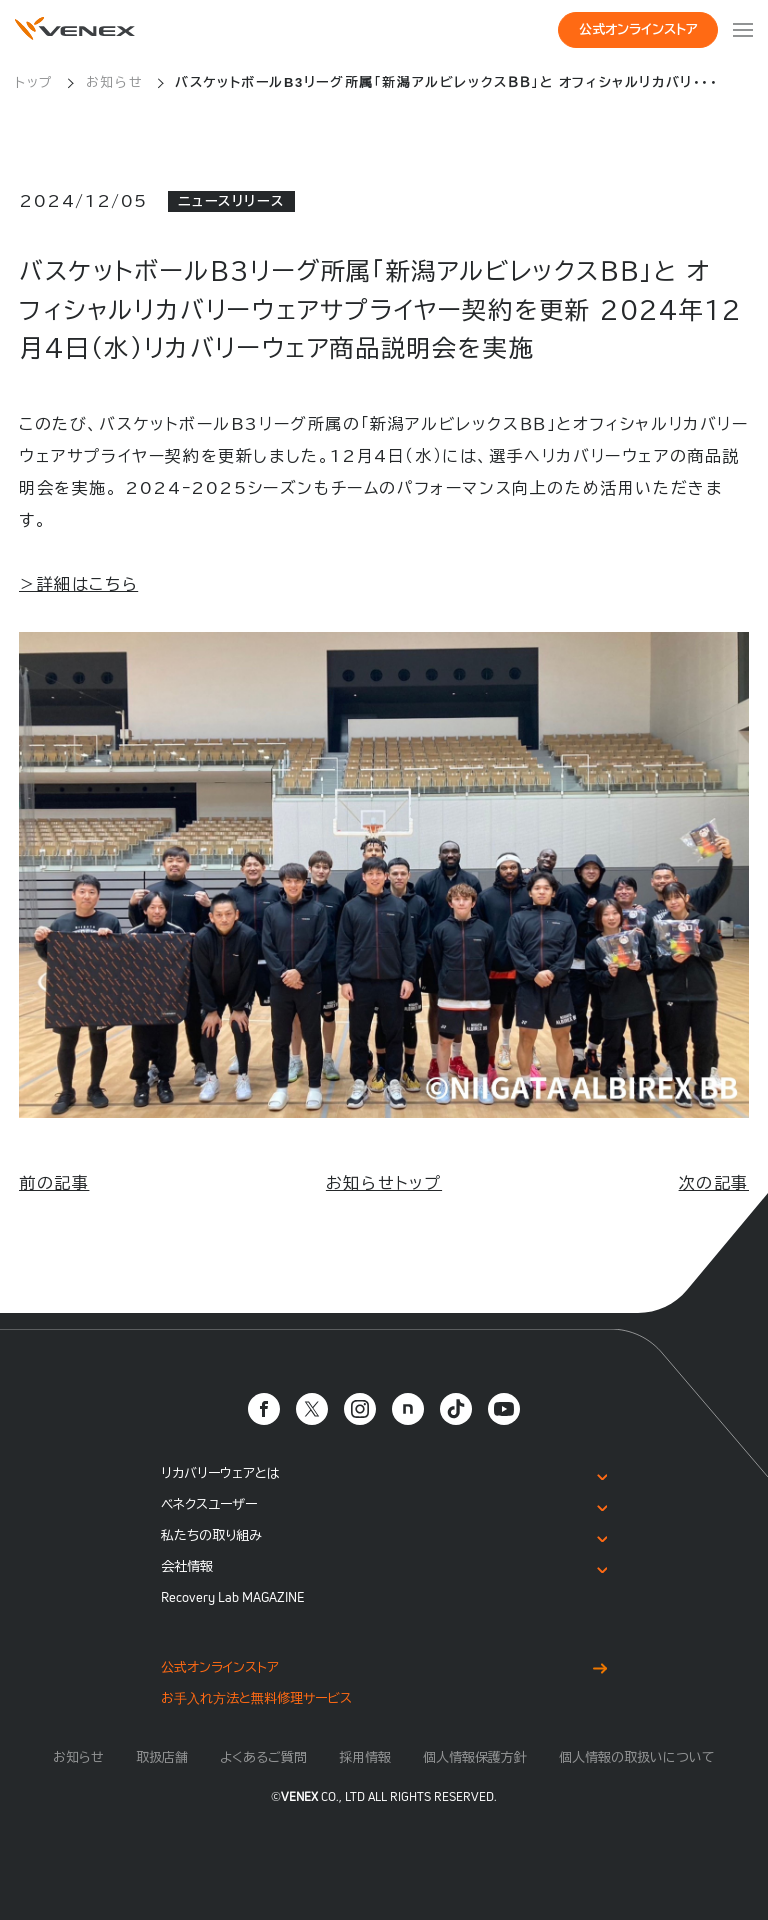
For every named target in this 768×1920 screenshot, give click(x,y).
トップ (34, 82)
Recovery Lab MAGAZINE (233, 1597)
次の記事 (714, 1183)
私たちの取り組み (211, 1535)
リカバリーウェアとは (220, 1473)
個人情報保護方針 (475, 1757)
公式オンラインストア (638, 29)
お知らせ (114, 82)
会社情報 (187, 1566)
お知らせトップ (384, 1183)
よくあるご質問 (263, 1757)
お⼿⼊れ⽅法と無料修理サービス (256, 1698)
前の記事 (54, 1183)
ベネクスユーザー (209, 1504)
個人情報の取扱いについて (637, 1757)
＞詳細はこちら (78, 584)
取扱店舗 (162, 1757)
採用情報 (365, 1757)
